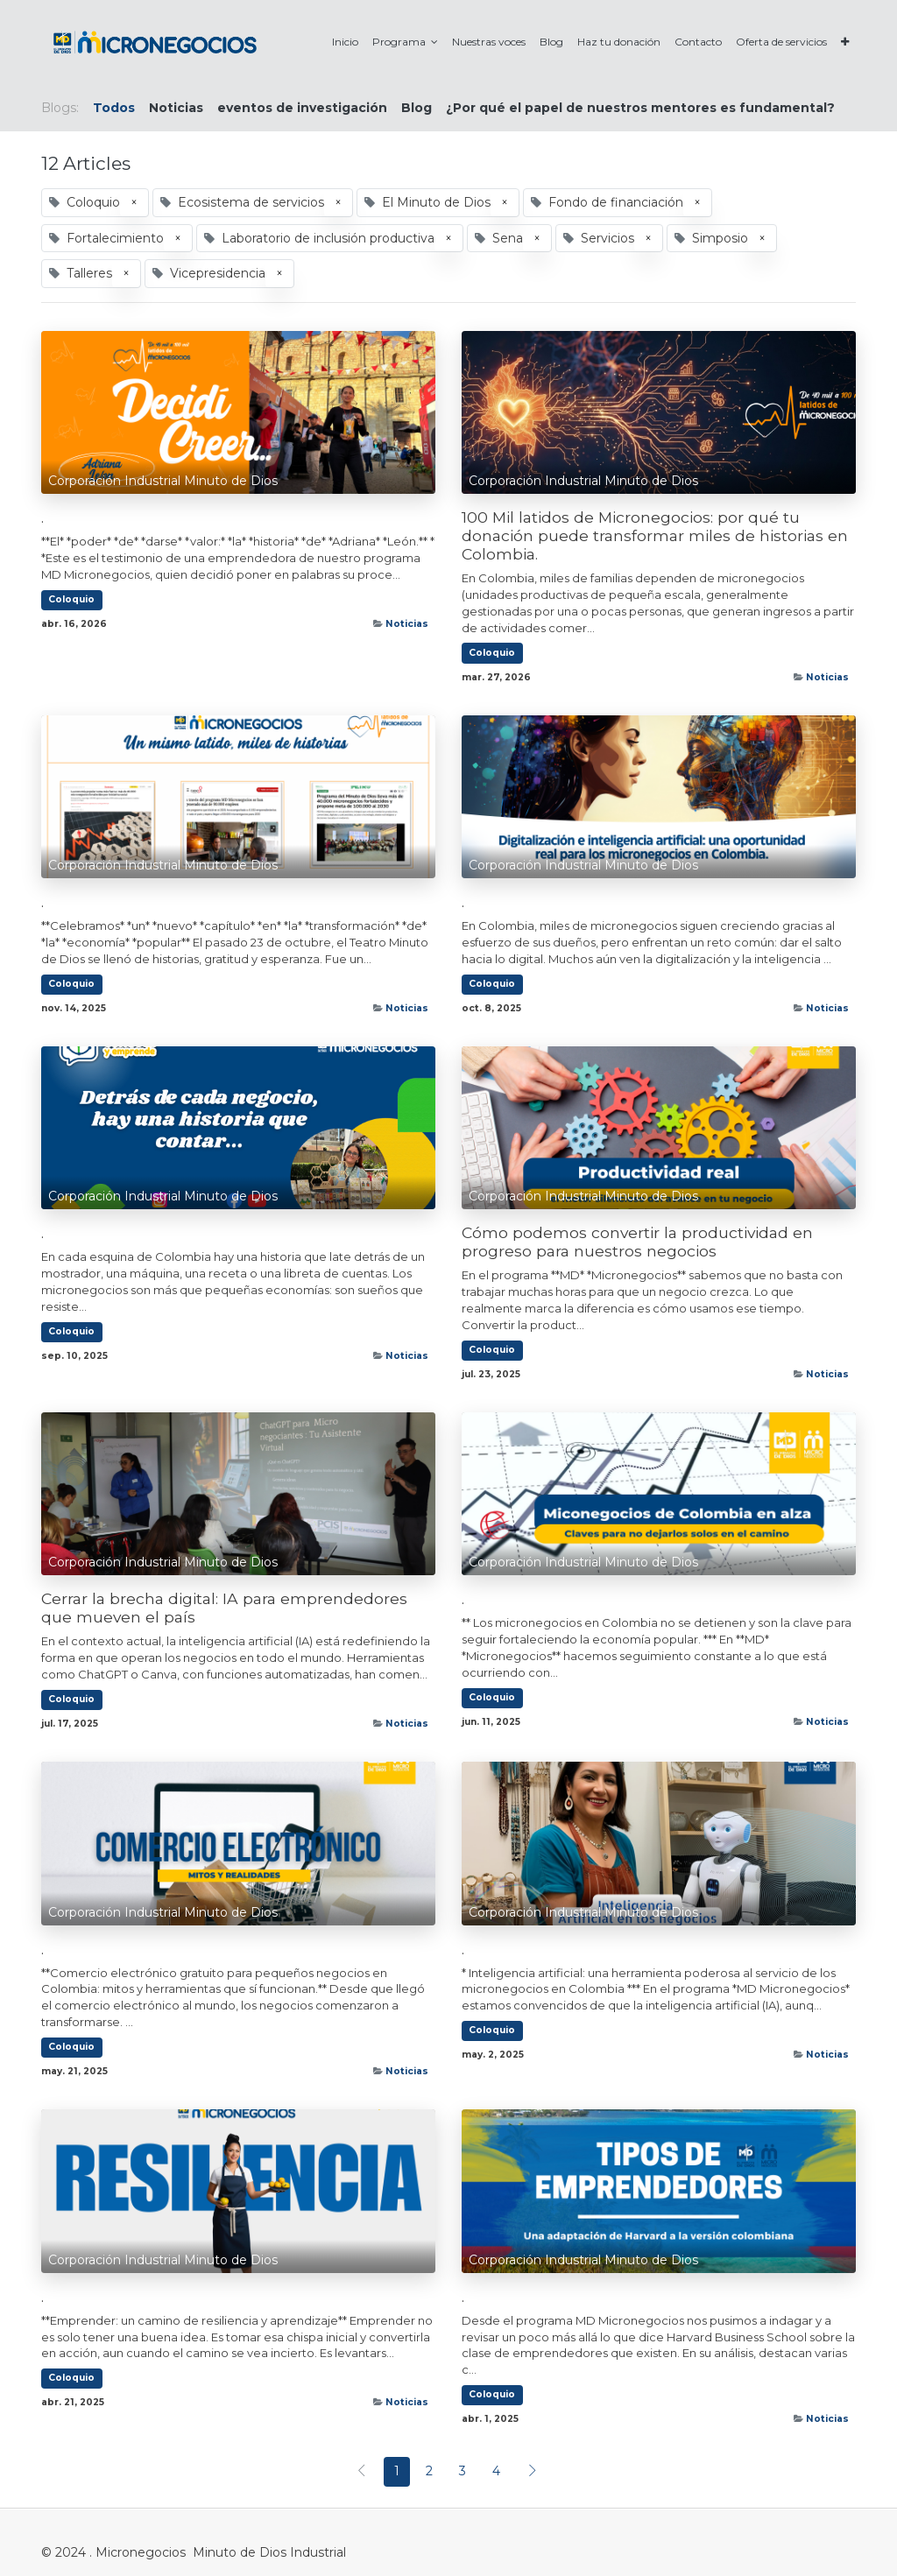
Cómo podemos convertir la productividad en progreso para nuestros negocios (637, 1241)
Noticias (406, 624)
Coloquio (71, 599)
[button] (845, 41)
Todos (114, 108)
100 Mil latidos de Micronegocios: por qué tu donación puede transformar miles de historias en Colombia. (655, 535)
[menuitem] (345, 41)
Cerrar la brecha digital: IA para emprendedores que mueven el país (224, 1607)
